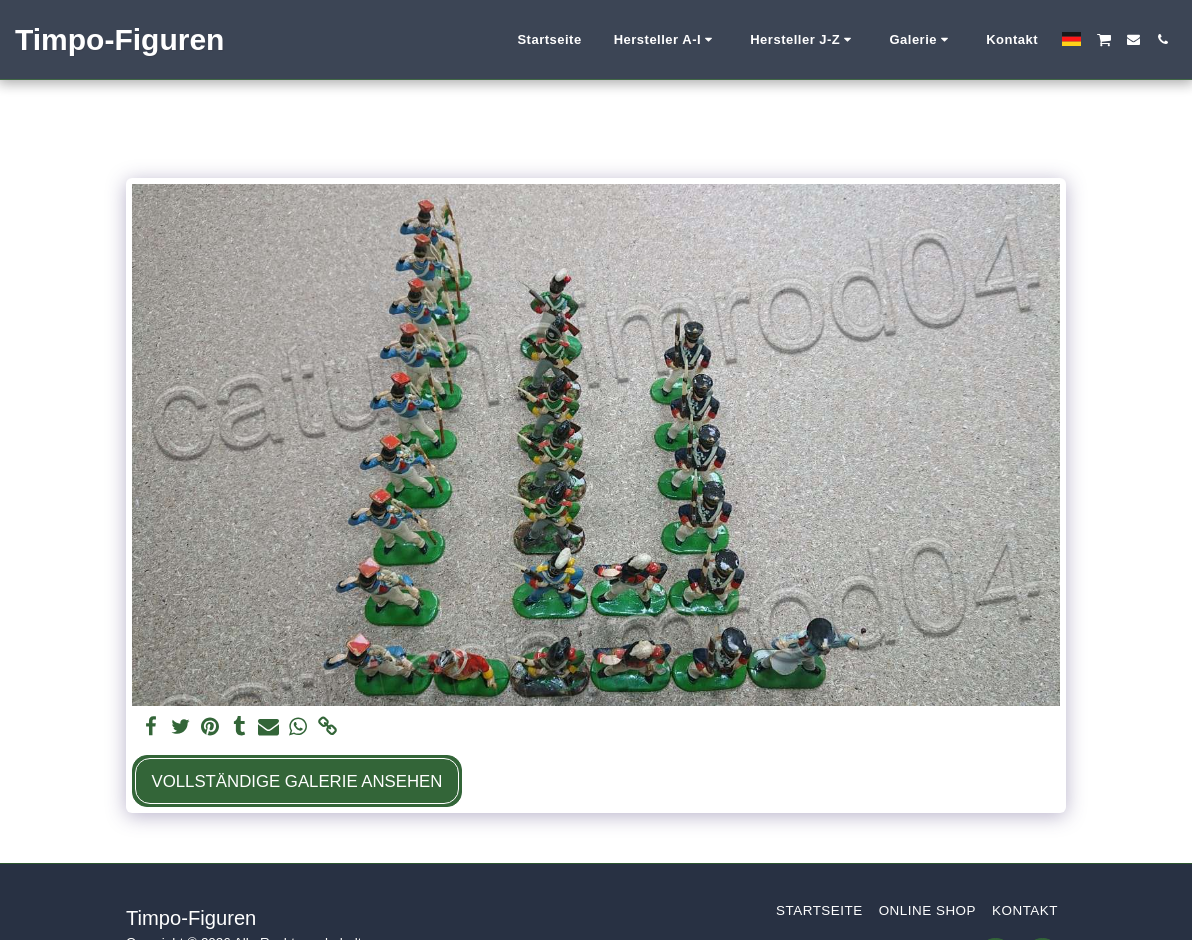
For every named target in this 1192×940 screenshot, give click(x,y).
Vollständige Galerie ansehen (296, 781)
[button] (666, 40)
